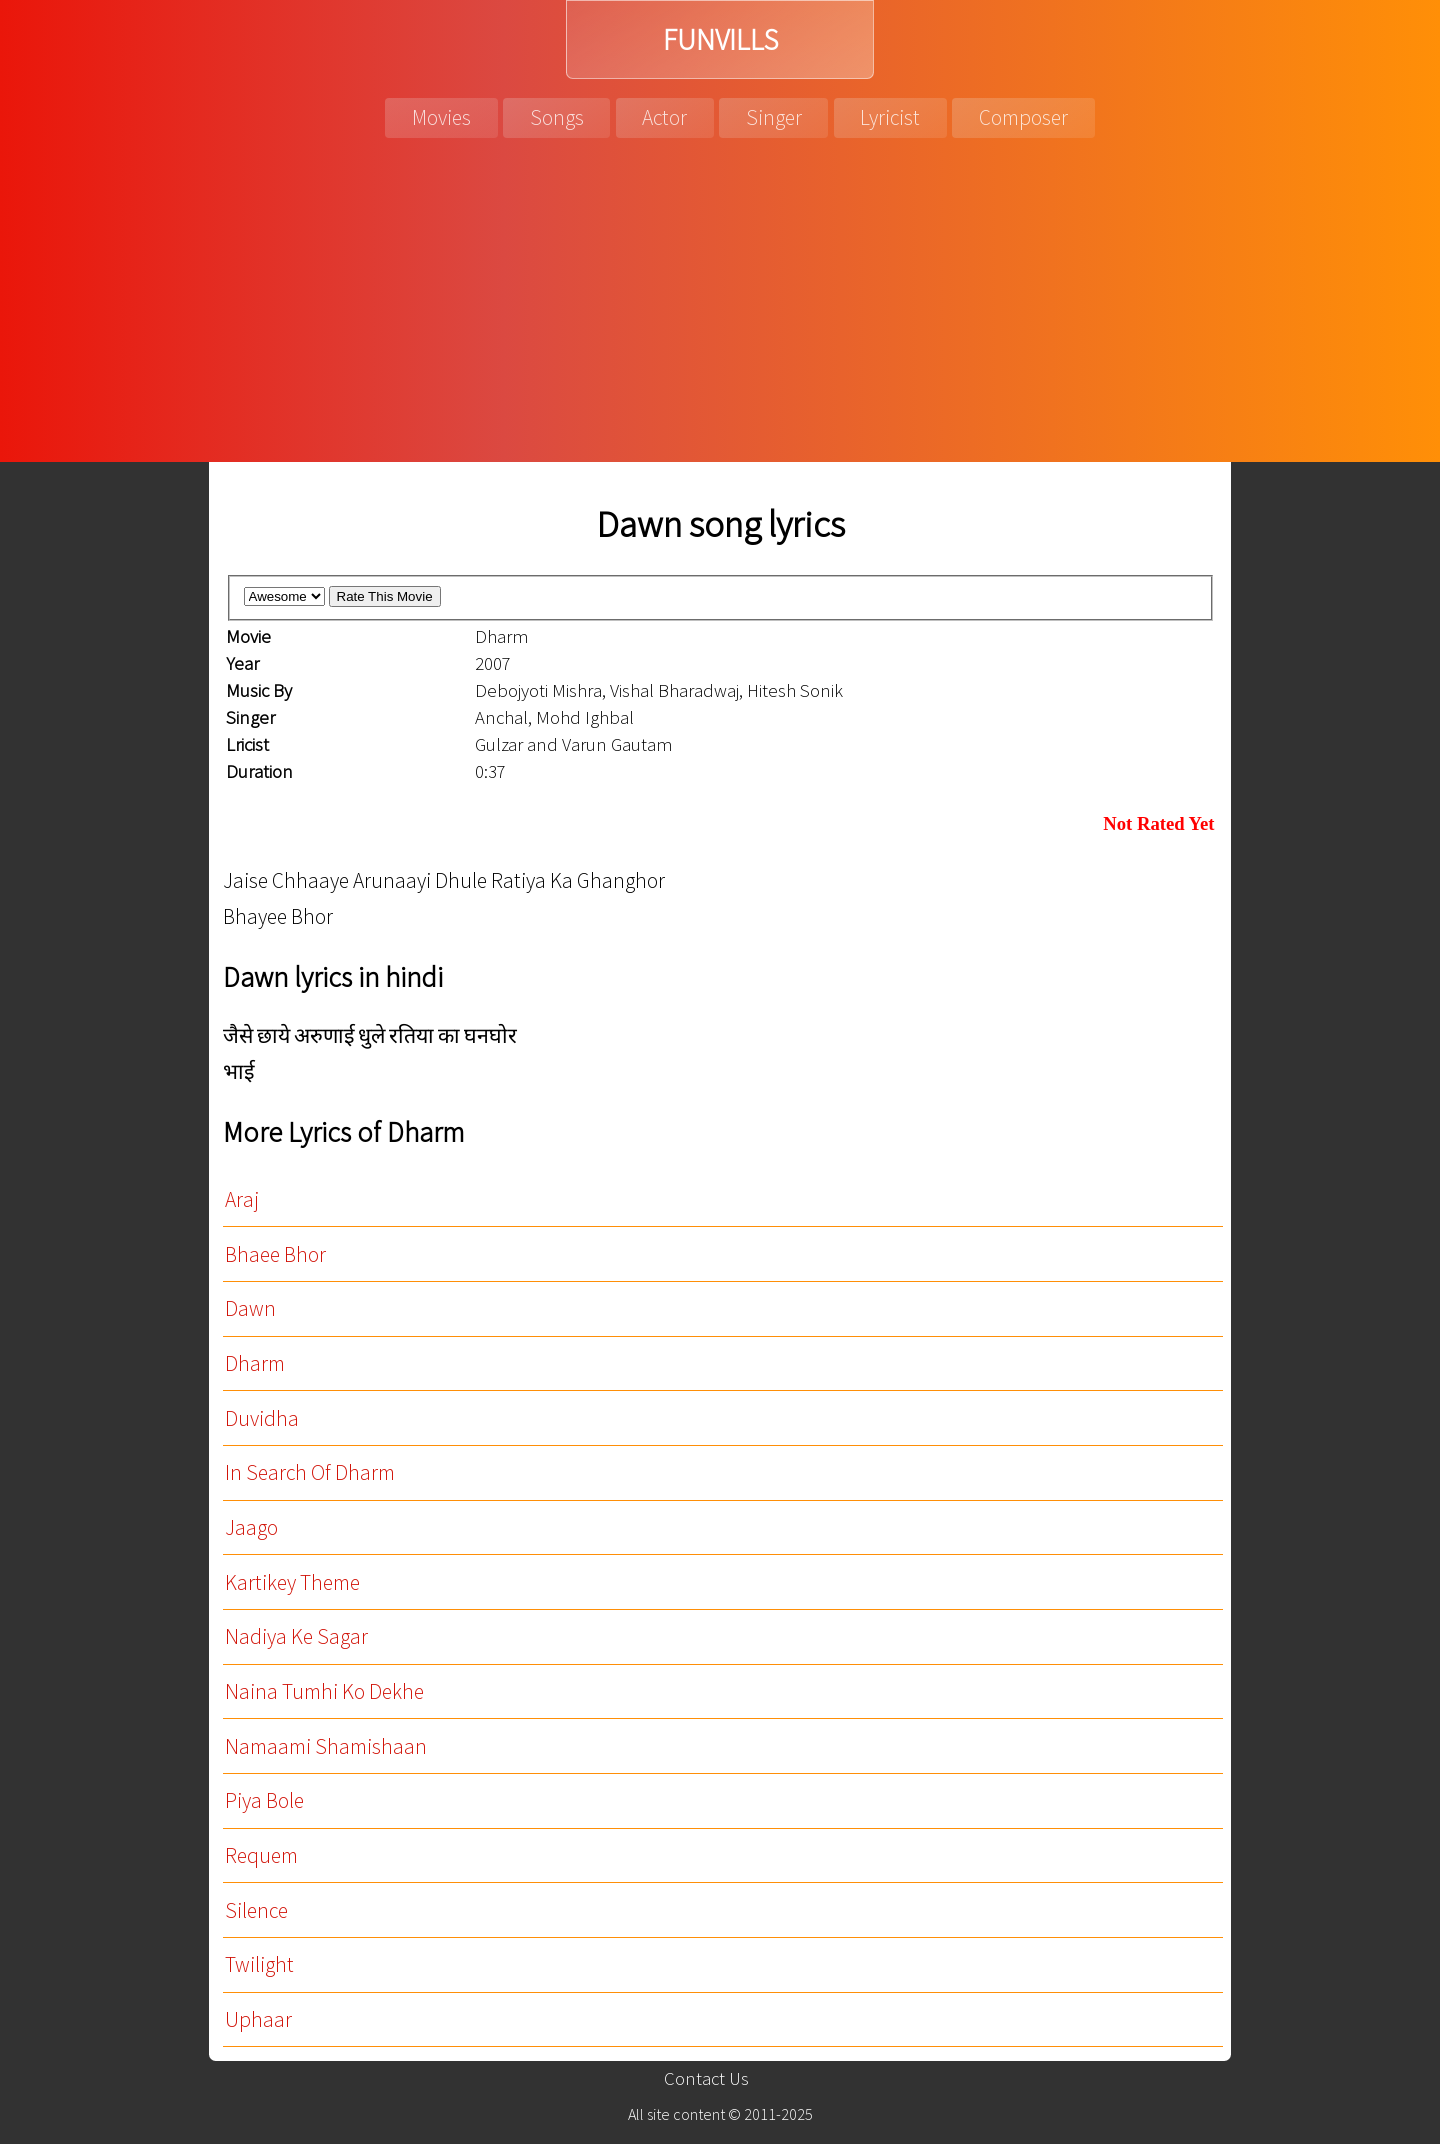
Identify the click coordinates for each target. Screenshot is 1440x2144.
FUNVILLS (720, 39)
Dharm (255, 1363)
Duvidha (262, 1418)
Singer (774, 117)
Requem (261, 1855)
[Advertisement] (720, 312)
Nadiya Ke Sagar (296, 1636)
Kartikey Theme (292, 1582)
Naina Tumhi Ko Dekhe (324, 1691)
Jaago (251, 1527)
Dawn (250, 1308)
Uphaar (258, 2019)
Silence (256, 1910)
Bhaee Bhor (275, 1254)
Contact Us (706, 2078)
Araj (242, 1199)
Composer (1023, 117)
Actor (664, 117)
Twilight (259, 1964)
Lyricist (890, 117)
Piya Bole (264, 1800)
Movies (441, 117)
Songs (557, 117)
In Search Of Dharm (310, 1472)
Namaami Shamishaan (326, 1746)
